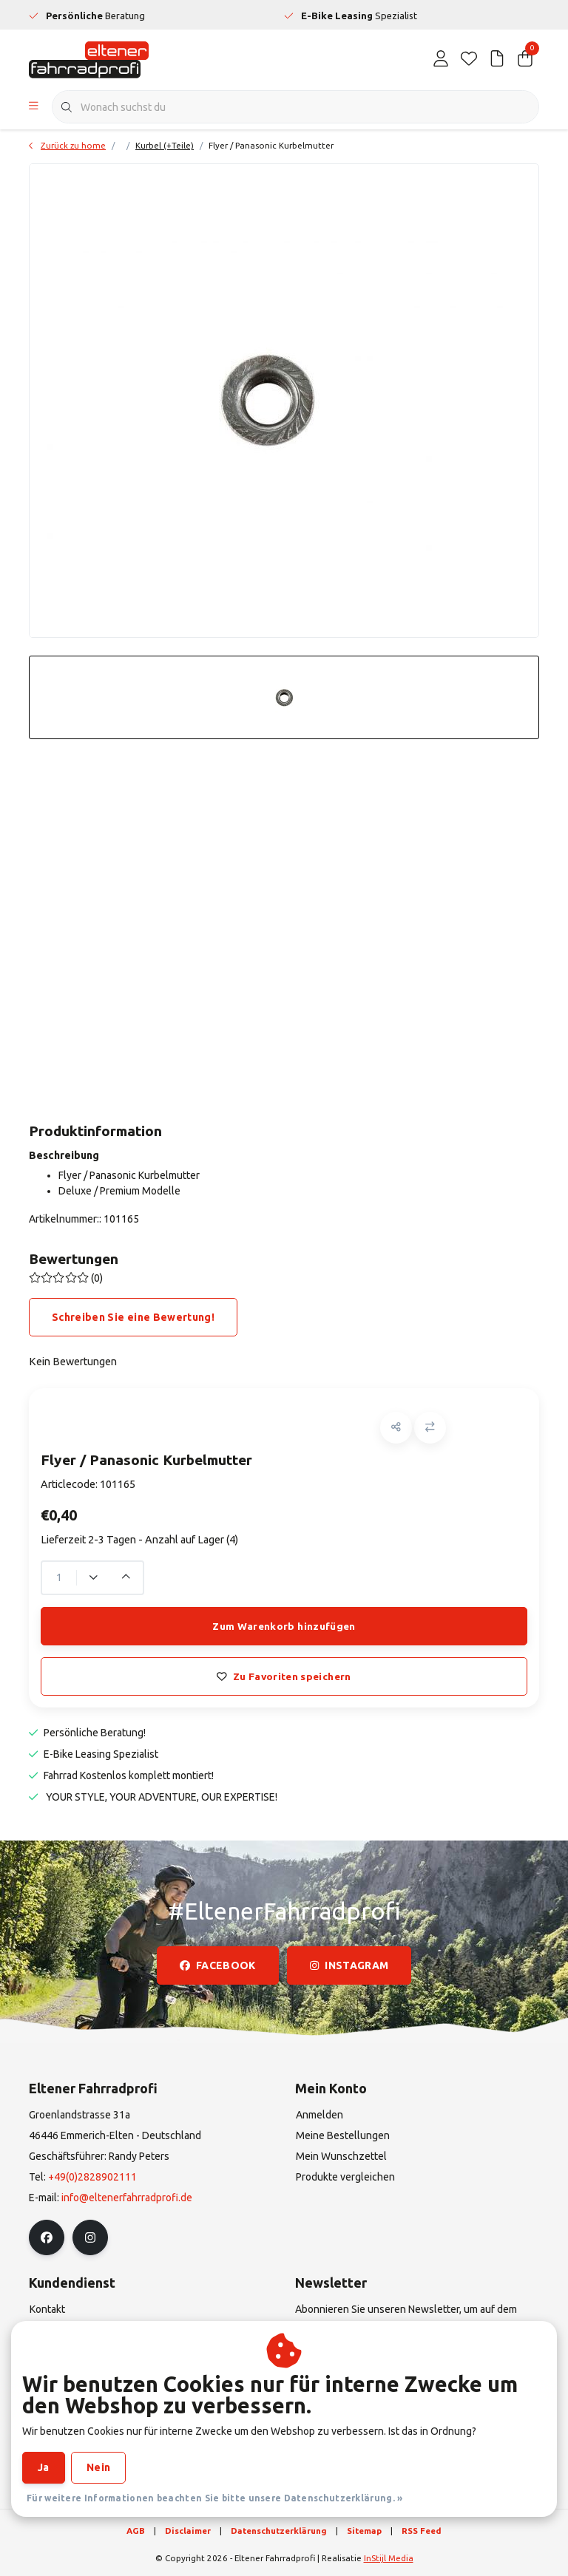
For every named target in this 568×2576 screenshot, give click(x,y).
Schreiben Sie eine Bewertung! (133, 1317)
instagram (349, 1965)
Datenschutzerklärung (279, 2530)
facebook (218, 1965)
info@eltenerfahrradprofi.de (126, 2197)
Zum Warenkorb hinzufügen (283, 1626)
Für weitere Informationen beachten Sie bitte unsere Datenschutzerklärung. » (215, 2498)
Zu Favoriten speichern (284, 1676)
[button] (396, 1428)
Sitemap (364, 2530)
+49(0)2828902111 (92, 2177)
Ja (44, 2467)
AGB (135, 2530)
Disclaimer (188, 2530)
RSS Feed (422, 2530)
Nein (98, 2467)
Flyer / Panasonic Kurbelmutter (271, 145)
